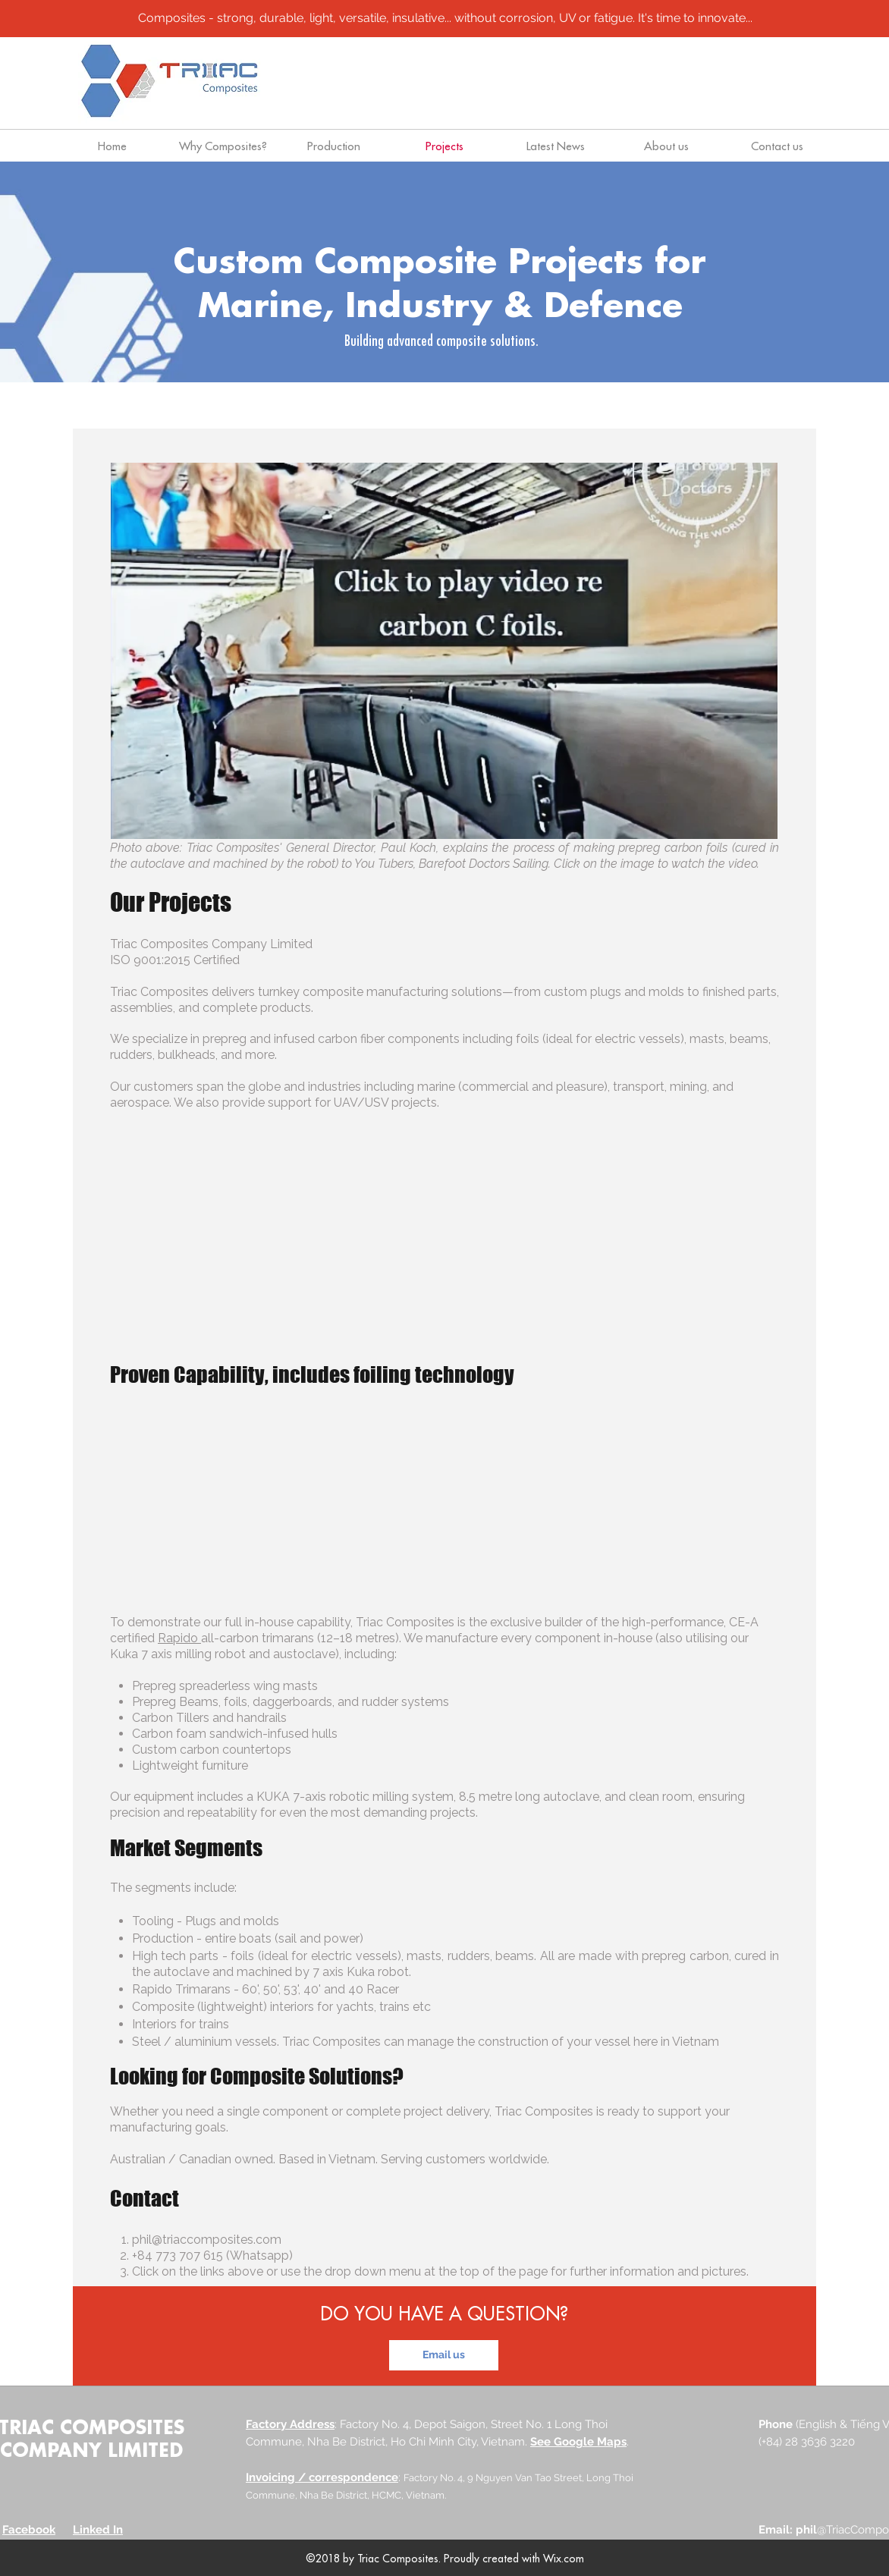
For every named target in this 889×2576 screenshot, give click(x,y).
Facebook (28, 2530)
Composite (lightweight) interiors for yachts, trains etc (281, 2007)
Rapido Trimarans (181, 1989)
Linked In (98, 2530)
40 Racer (373, 1989)
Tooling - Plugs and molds (205, 1921)
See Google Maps (578, 2442)
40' (312, 1989)
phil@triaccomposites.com (206, 2239)
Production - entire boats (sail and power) (247, 1938)
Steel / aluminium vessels (204, 2041)
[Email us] (443, 2355)
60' (250, 1989)
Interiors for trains (180, 2024)
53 (290, 1989)
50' (270, 1989)
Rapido (179, 1638)
